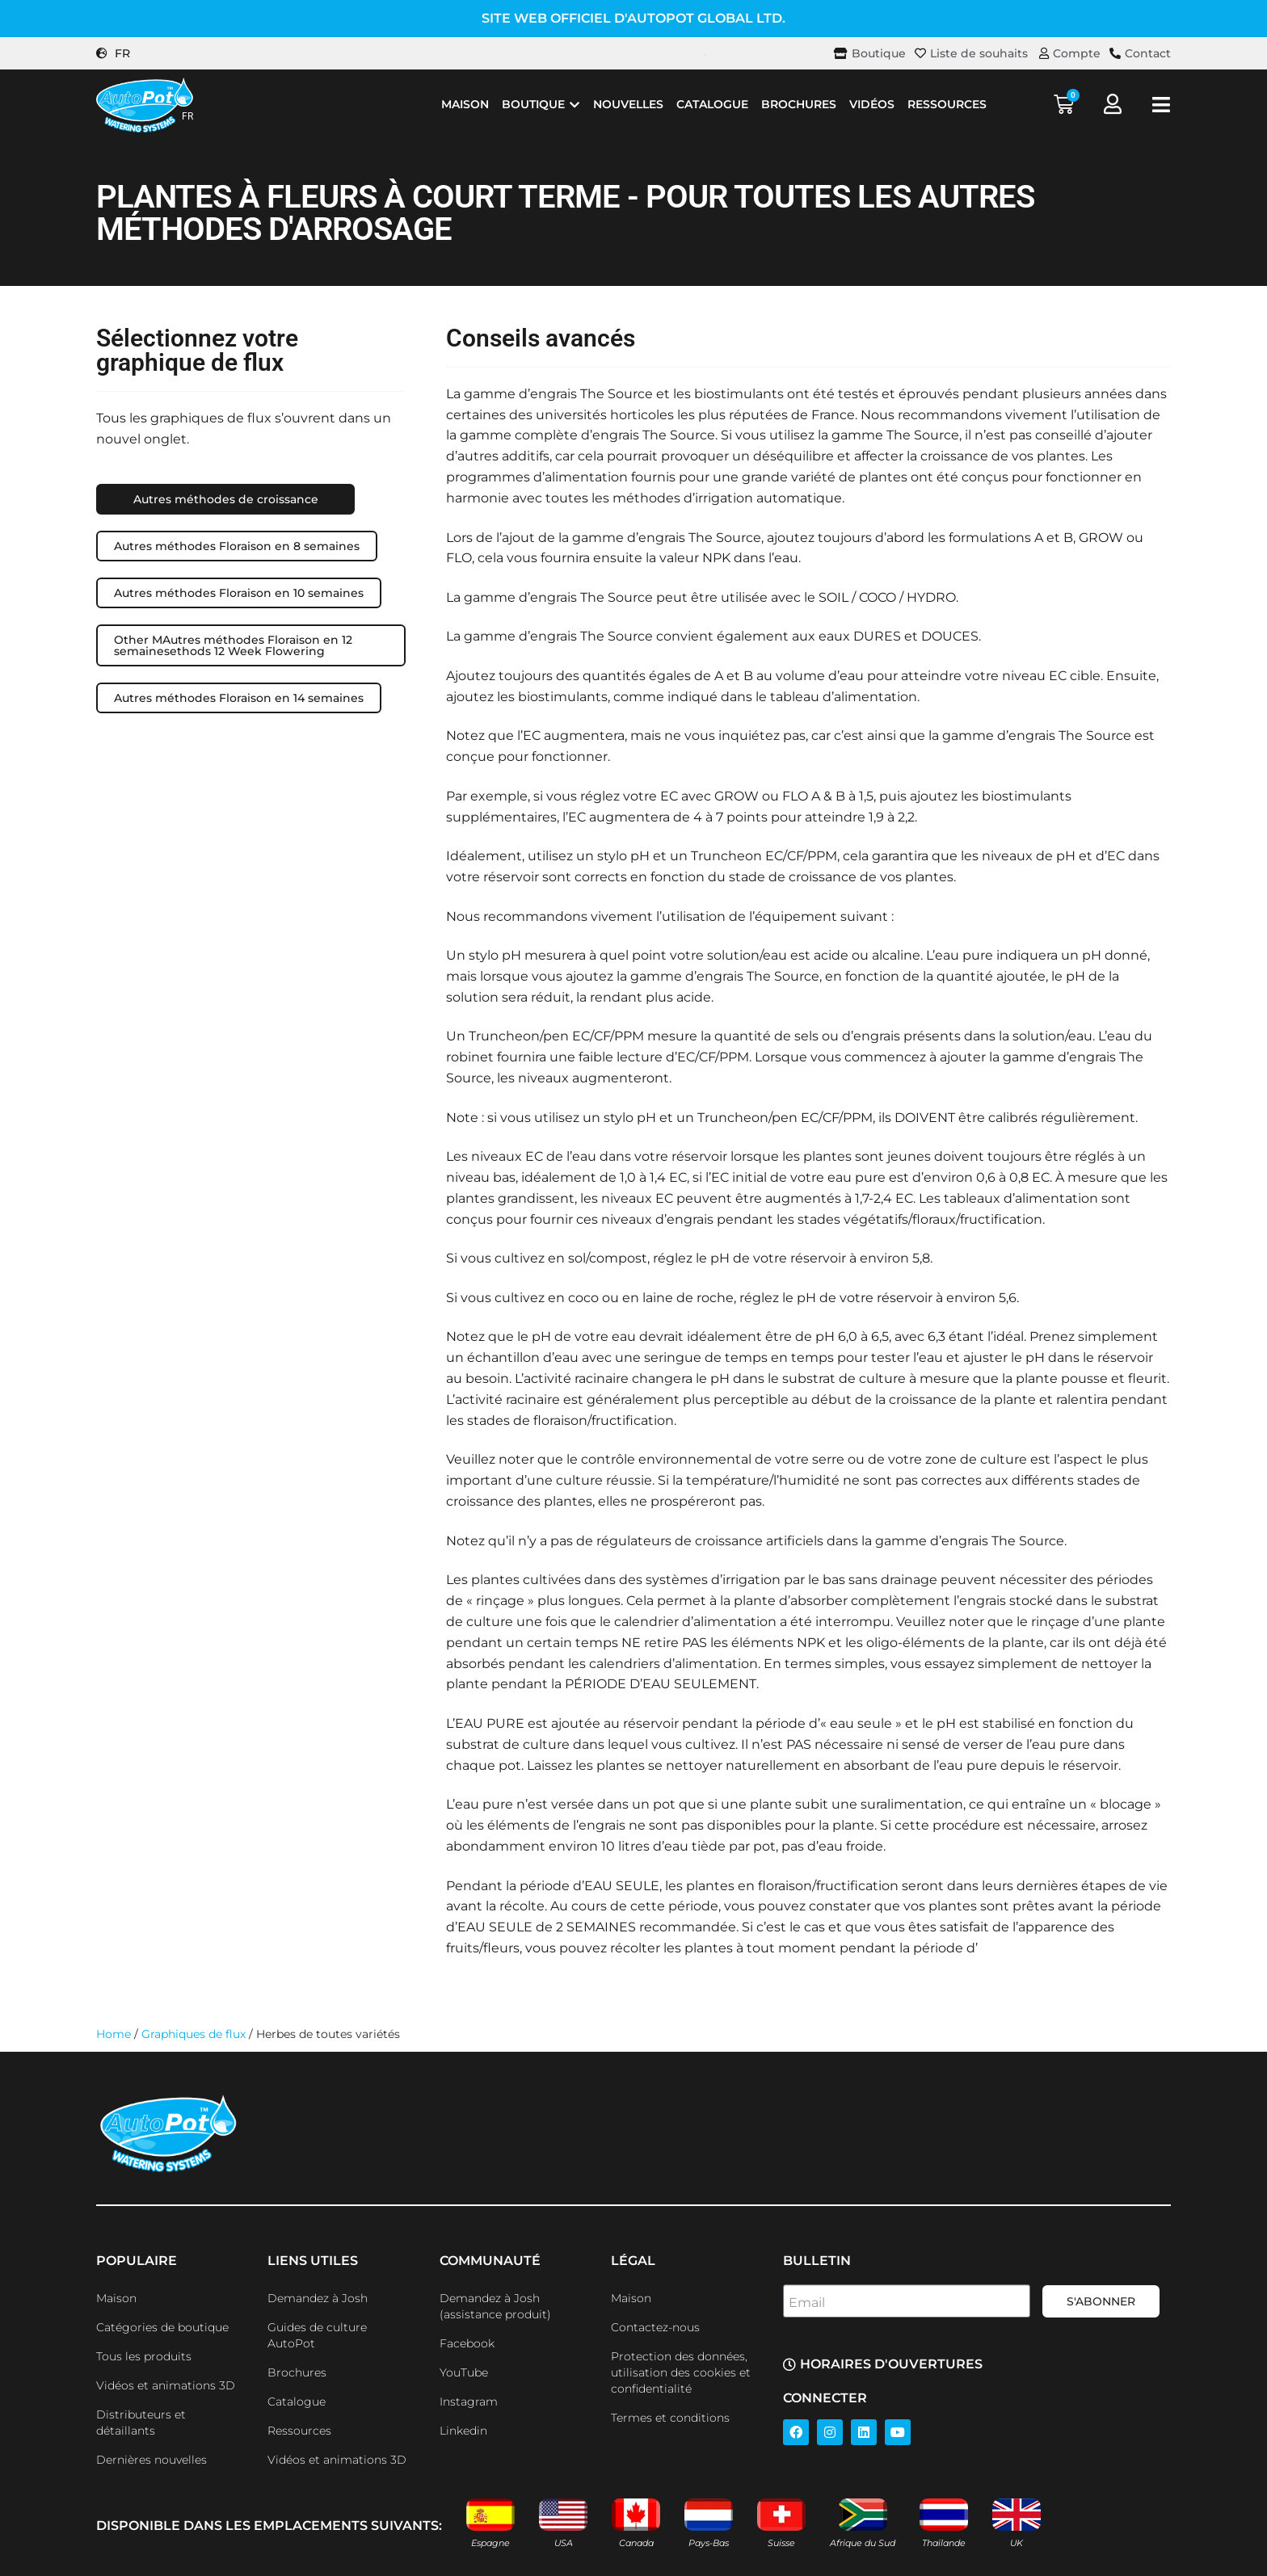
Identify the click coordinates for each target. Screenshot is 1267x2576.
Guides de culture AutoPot (317, 2335)
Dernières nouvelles (151, 2459)
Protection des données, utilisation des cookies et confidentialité (681, 2372)
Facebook (467, 2343)
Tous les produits (144, 2356)
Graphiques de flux (193, 2034)
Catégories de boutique (162, 2327)
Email (807, 2302)
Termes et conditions (670, 2417)
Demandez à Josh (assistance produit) (495, 2306)
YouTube (464, 2372)
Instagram (469, 2401)
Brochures (296, 2372)
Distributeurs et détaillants (141, 2422)
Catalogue (296, 2401)
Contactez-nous (655, 2327)
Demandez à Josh (317, 2298)
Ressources (299, 2430)
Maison (116, 2298)
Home (113, 2034)
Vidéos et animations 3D (165, 2385)
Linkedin (463, 2430)
